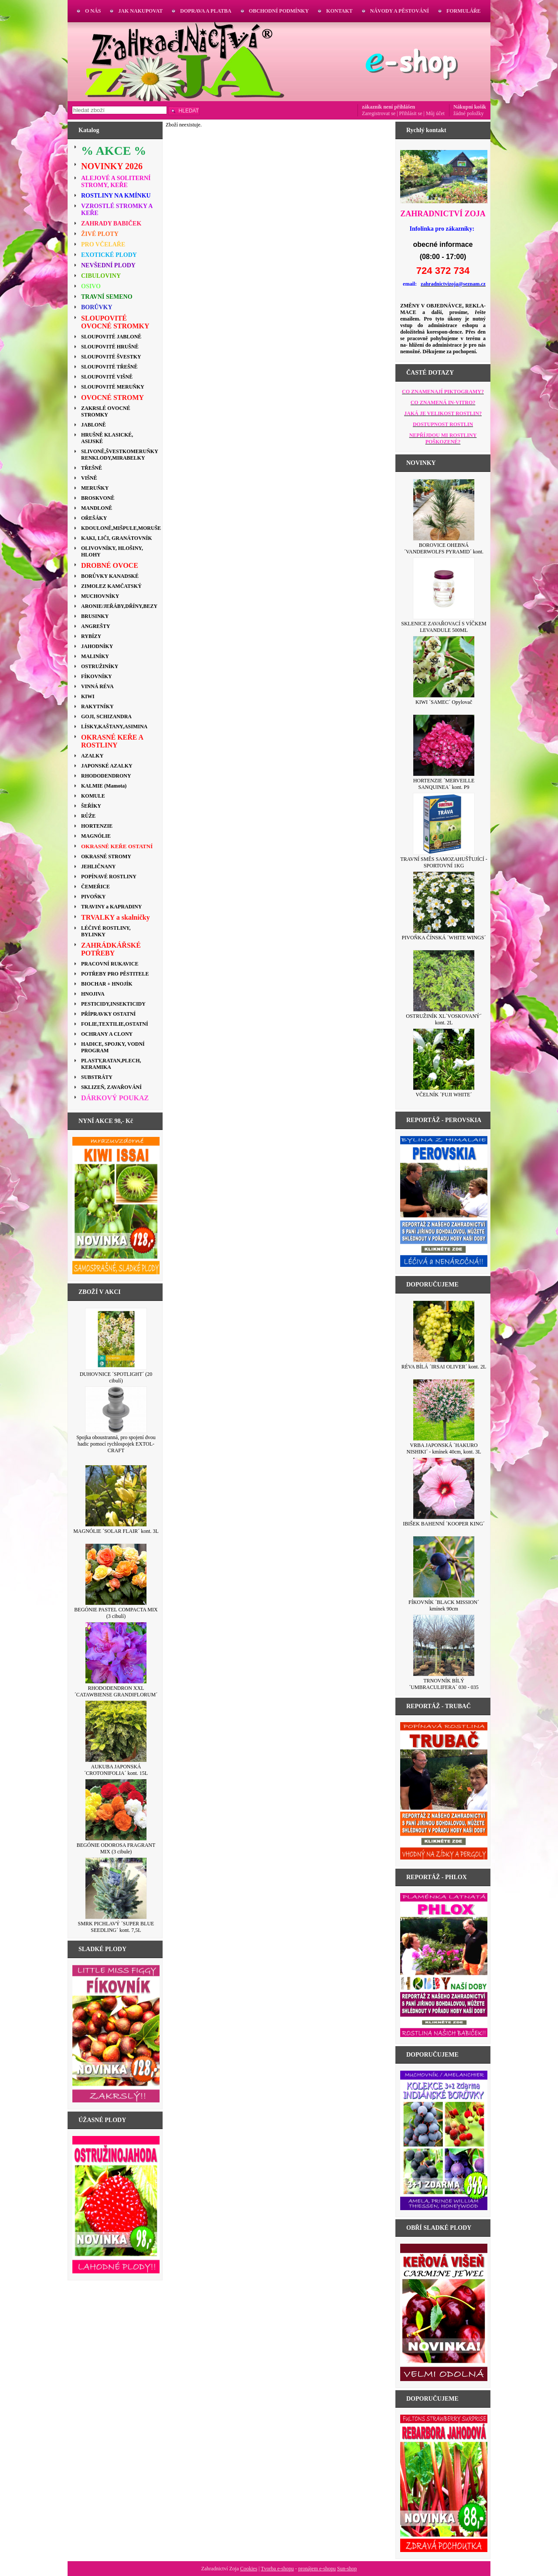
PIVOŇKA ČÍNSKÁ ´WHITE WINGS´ (444, 938)
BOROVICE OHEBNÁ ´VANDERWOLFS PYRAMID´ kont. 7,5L (443, 551)
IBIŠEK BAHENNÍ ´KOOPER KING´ (444, 1524)
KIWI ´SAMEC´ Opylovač (443, 702)
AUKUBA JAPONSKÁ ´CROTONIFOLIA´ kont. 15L (116, 1770)
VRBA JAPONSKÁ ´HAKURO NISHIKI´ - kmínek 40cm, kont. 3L (444, 1448)
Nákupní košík (469, 107)
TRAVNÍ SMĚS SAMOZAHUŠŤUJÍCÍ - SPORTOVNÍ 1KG (443, 862)
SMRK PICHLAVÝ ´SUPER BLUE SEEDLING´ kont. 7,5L (116, 1927)
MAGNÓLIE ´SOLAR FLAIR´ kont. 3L (116, 1531)
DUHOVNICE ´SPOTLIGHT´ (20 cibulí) (116, 1377)
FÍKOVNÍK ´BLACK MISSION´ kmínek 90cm (443, 1605)
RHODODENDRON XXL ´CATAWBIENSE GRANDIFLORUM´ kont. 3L (116, 1694)
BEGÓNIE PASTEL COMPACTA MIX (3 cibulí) (115, 1613)
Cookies (248, 2569)
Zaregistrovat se (378, 113)
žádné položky (468, 113)
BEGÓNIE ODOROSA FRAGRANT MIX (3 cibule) (116, 1848)
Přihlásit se (410, 113)
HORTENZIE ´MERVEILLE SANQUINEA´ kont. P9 (444, 784)
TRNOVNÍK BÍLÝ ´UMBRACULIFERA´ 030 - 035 (444, 1684)
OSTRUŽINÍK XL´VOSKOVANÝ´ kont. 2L (443, 1019)
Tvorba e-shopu (277, 2569)
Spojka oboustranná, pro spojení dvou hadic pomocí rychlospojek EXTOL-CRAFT (116, 1443)
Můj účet (435, 113)
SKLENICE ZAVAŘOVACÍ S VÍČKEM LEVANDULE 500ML (443, 627)
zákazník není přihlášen (388, 107)
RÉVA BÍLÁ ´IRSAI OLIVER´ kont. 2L (443, 1367)
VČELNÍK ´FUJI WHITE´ (443, 1095)
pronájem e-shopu (317, 2569)
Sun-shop (347, 2569)
